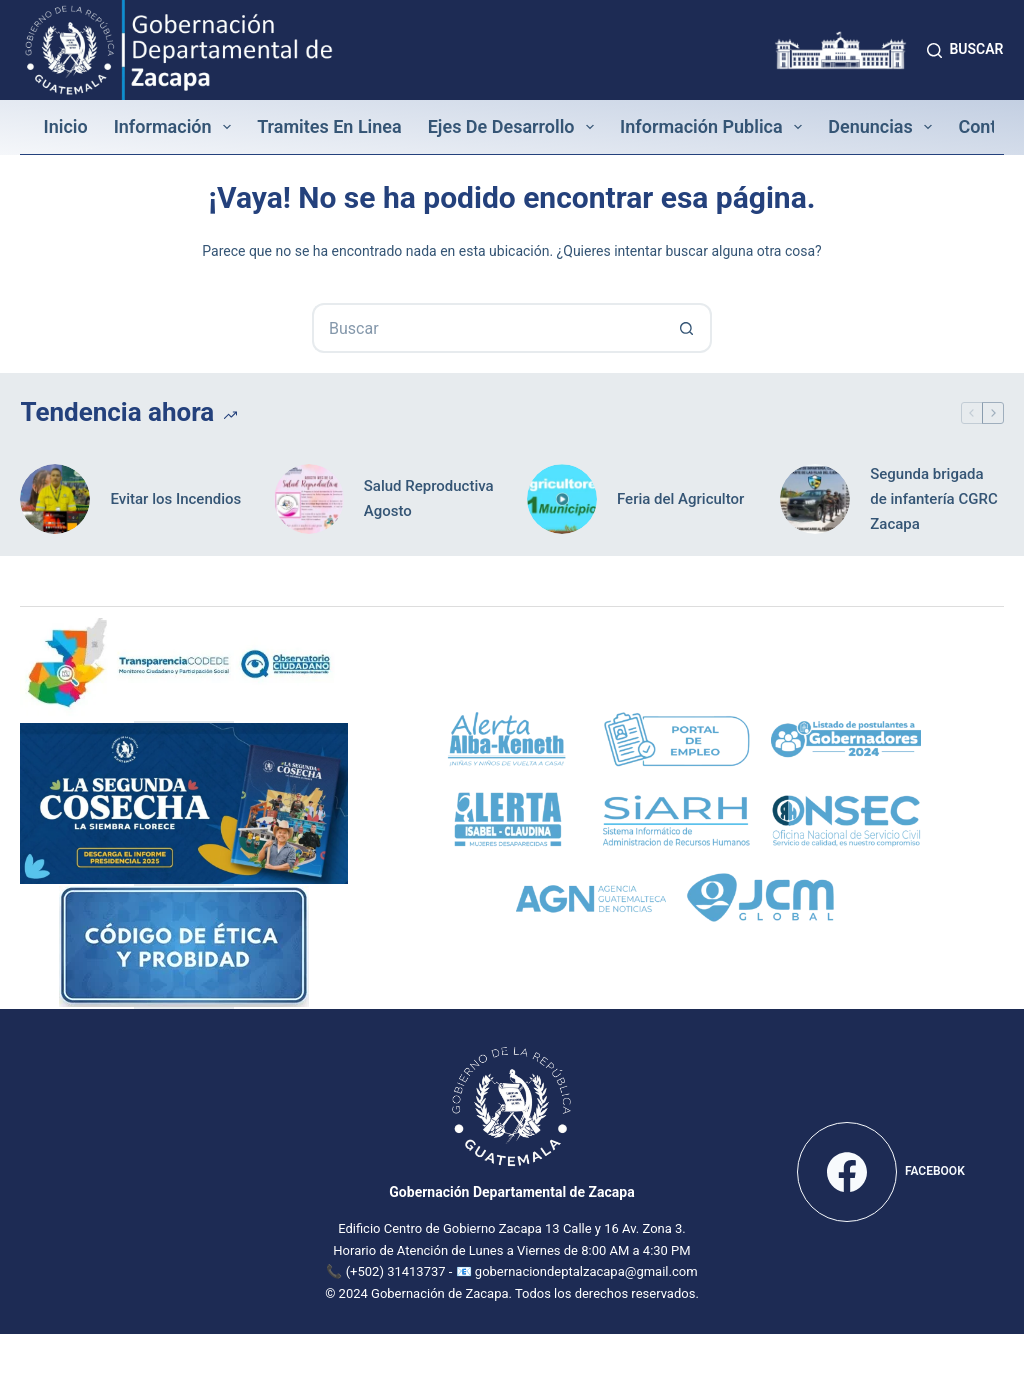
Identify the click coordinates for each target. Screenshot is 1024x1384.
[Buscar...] (487, 328)
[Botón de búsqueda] (687, 328)
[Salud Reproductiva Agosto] (309, 499)
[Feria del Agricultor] (562, 499)
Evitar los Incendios (175, 499)
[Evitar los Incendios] (55, 499)
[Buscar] (965, 49)
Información (177, 127)
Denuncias (884, 127)
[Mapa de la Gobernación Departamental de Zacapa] (143, 1168)
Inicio (65, 126)
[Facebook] (881, 1172)
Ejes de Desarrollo (515, 127)
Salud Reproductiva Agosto (429, 498)
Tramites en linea (329, 126)
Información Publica (715, 127)
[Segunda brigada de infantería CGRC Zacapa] (815, 499)
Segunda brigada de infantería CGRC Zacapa (933, 499)
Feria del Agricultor (680, 499)
